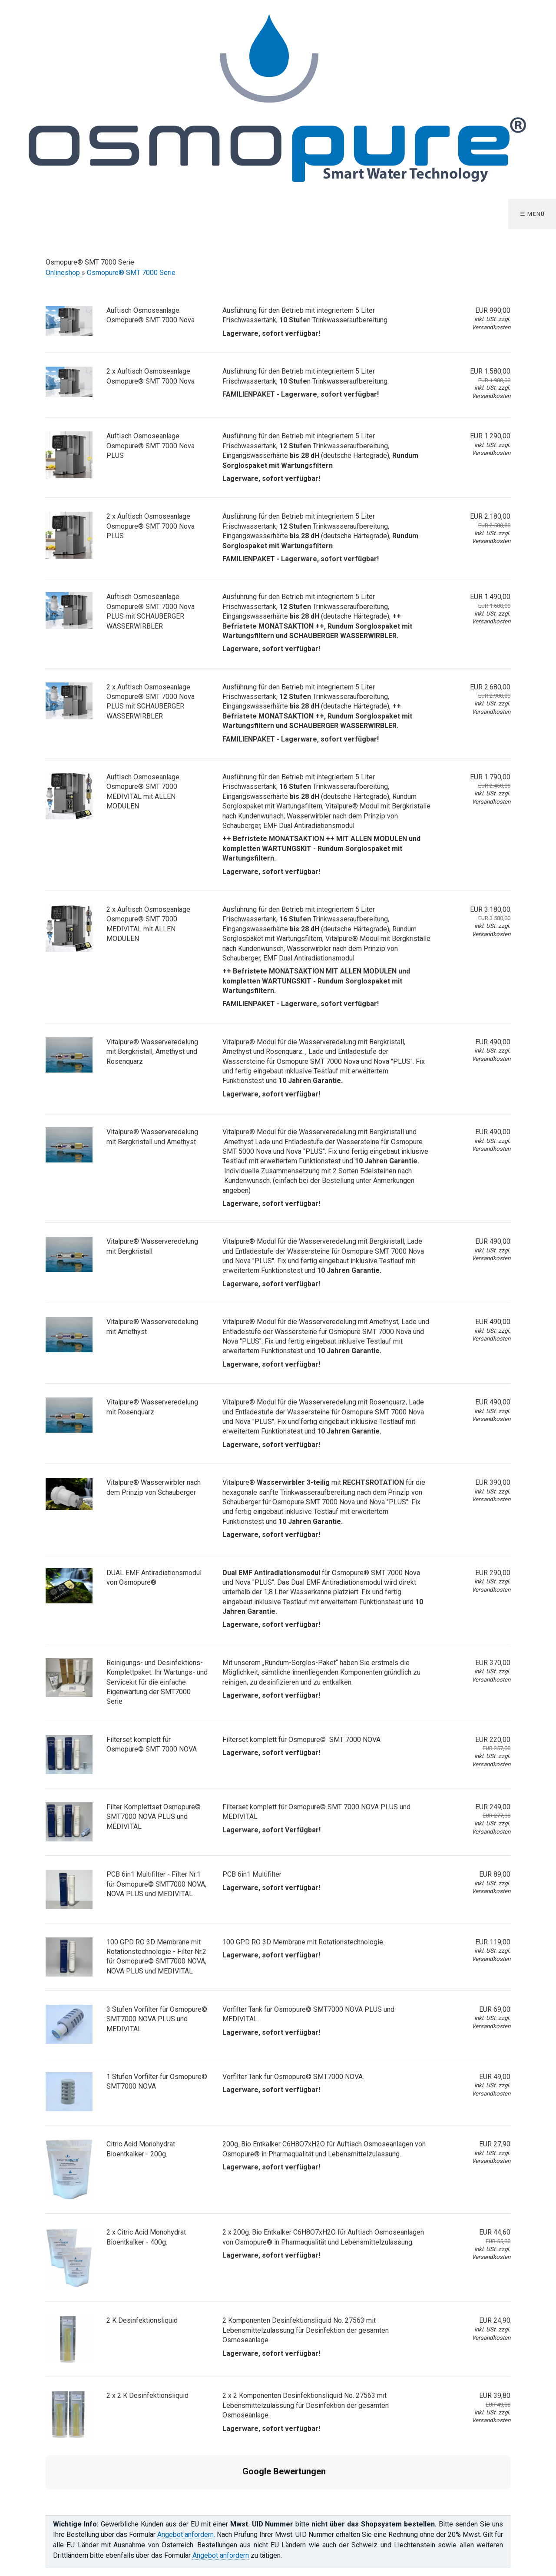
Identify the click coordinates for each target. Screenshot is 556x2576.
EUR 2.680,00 (479, 691)
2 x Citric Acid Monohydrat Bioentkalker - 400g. (146, 2237)
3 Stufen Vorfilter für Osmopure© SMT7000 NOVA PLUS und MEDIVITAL (156, 2019)
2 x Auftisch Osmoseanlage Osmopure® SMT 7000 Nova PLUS (150, 526)
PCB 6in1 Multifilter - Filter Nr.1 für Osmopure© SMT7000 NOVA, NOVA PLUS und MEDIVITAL (156, 1884)
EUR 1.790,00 (479, 781)
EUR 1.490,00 (479, 601)
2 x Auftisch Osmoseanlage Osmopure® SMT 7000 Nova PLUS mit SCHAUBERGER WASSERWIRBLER (150, 701)
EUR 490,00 (492, 1042)
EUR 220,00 (479, 1743)
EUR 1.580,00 (479, 375)
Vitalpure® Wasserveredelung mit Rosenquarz (152, 1407)
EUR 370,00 (492, 1663)
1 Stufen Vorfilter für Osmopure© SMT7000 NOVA (156, 2081)
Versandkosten (491, 327)
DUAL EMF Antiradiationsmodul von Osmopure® (154, 1577)
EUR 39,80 (479, 2399)
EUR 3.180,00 (479, 913)
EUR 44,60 (479, 2236)
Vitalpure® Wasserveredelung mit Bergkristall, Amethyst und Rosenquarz (152, 1052)
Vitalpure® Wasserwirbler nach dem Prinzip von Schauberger (153, 1487)
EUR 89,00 (494, 1874)
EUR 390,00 (492, 1482)
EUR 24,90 (494, 2320)
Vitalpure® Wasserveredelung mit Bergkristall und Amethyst (152, 1137)
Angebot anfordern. (186, 2492)
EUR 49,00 (494, 2077)
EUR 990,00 (492, 310)
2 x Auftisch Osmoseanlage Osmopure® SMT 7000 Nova (150, 376)
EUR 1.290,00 (490, 436)
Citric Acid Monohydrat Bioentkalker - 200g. (140, 2149)
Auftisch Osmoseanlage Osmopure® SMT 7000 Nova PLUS (150, 446)
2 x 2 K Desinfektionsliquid (147, 2395)
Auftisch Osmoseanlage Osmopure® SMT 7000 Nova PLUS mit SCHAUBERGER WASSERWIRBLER (150, 611)
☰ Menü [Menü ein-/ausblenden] (532, 214)
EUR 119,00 (492, 1942)
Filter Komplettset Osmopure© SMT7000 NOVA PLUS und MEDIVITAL (153, 1817)
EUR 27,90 (494, 2144)
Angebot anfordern (220, 2513)
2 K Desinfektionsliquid (142, 2320)
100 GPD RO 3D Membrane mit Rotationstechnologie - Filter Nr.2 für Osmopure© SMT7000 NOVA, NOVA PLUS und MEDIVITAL (156, 1956)
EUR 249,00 (479, 1811)
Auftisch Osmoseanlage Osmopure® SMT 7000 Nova (150, 315)
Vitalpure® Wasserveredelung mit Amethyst (152, 1326)
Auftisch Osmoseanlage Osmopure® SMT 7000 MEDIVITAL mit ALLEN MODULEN (142, 791)
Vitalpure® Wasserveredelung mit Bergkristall (152, 1246)
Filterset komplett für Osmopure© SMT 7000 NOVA (151, 1744)
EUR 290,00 (492, 1573)
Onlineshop (64, 272)
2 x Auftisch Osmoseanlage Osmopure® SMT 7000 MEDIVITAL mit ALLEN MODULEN (148, 924)
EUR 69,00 (494, 2009)
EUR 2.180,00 (479, 520)
